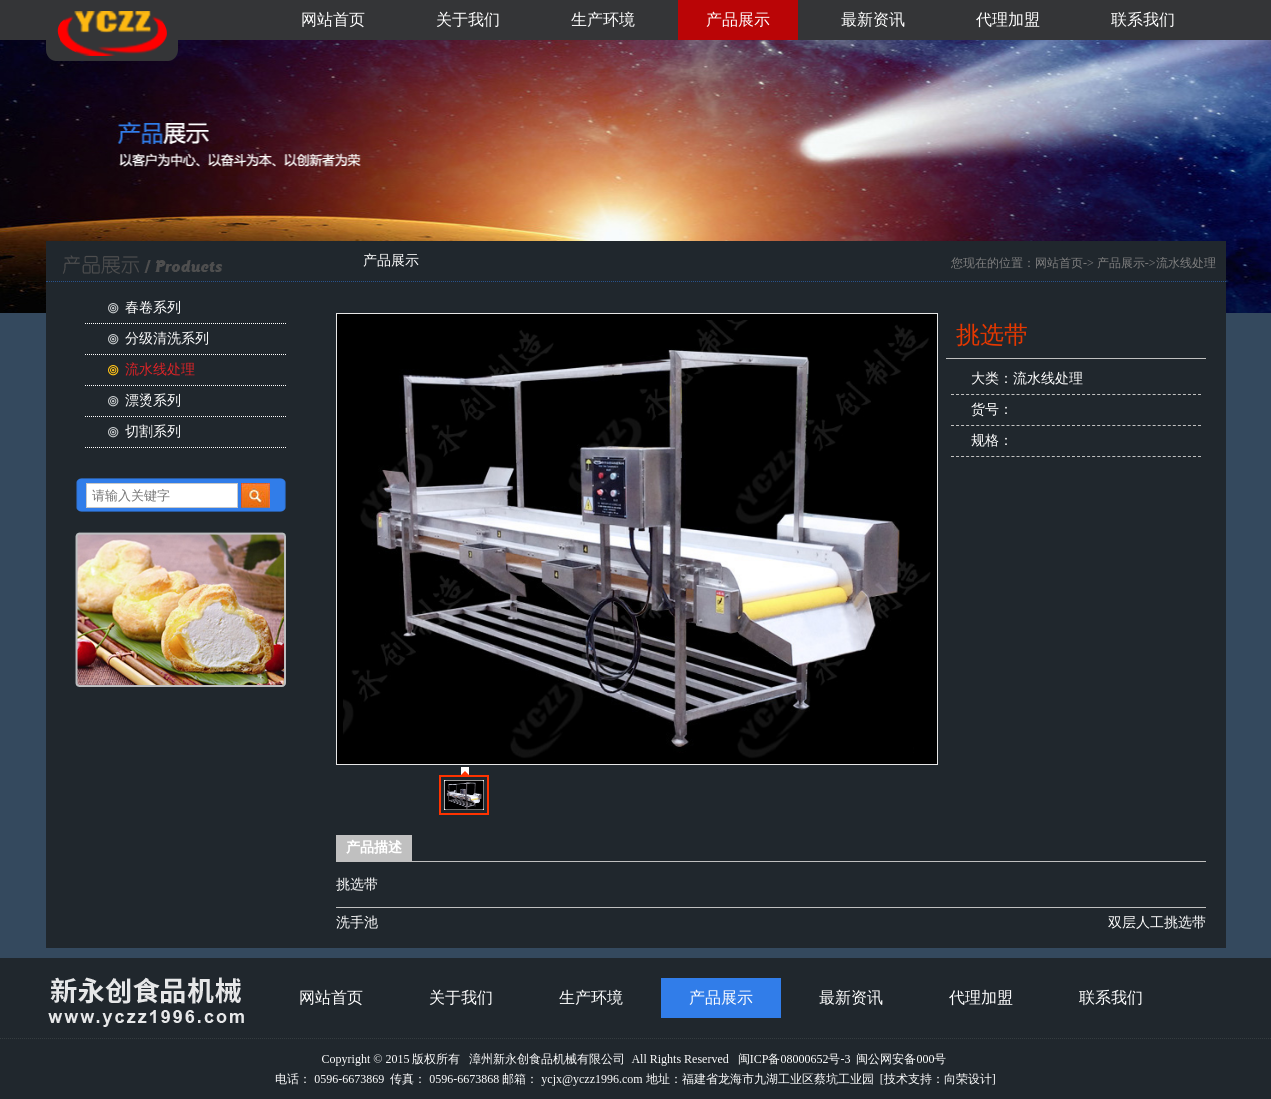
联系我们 (1143, 19)
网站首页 (333, 19)
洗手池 (357, 922)
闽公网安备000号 (901, 1059)
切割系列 (153, 431)
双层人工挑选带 (1157, 922)
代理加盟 (1008, 19)
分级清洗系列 (167, 338)
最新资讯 (873, 19)
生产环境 (603, 19)
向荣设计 (968, 1079)
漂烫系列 (153, 400)
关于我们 (468, 19)
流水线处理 (160, 369)
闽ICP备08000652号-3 (794, 1059)
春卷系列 (153, 307)
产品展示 (738, 19)
